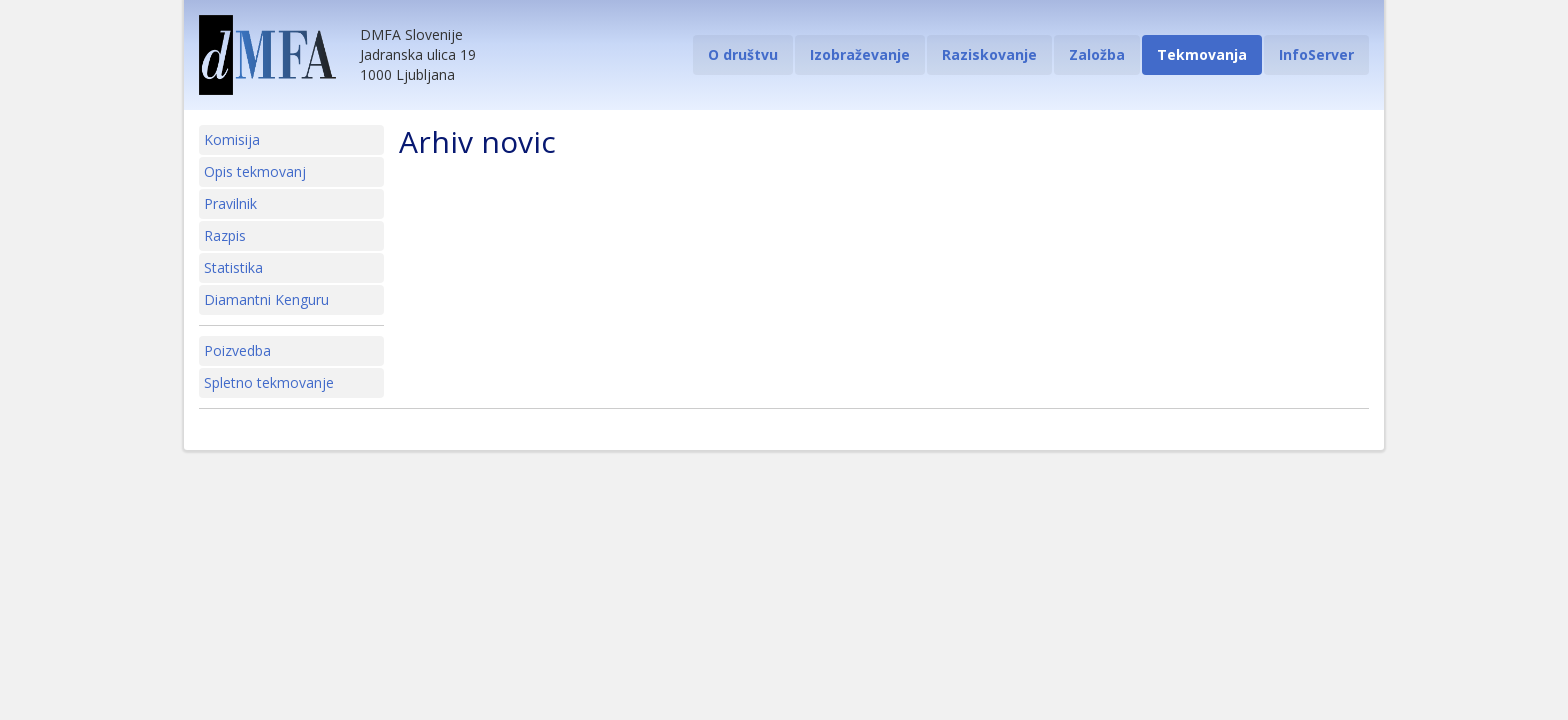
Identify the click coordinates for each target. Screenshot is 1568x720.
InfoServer (1316, 54)
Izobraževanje (860, 54)
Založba (1097, 54)
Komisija (232, 139)
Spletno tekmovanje (269, 382)
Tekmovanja (1202, 54)
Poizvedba (237, 350)
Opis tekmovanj (255, 171)
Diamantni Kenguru (266, 299)
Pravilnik (230, 203)
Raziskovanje (989, 54)
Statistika (233, 267)
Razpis (225, 235)
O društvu (743, 54)
